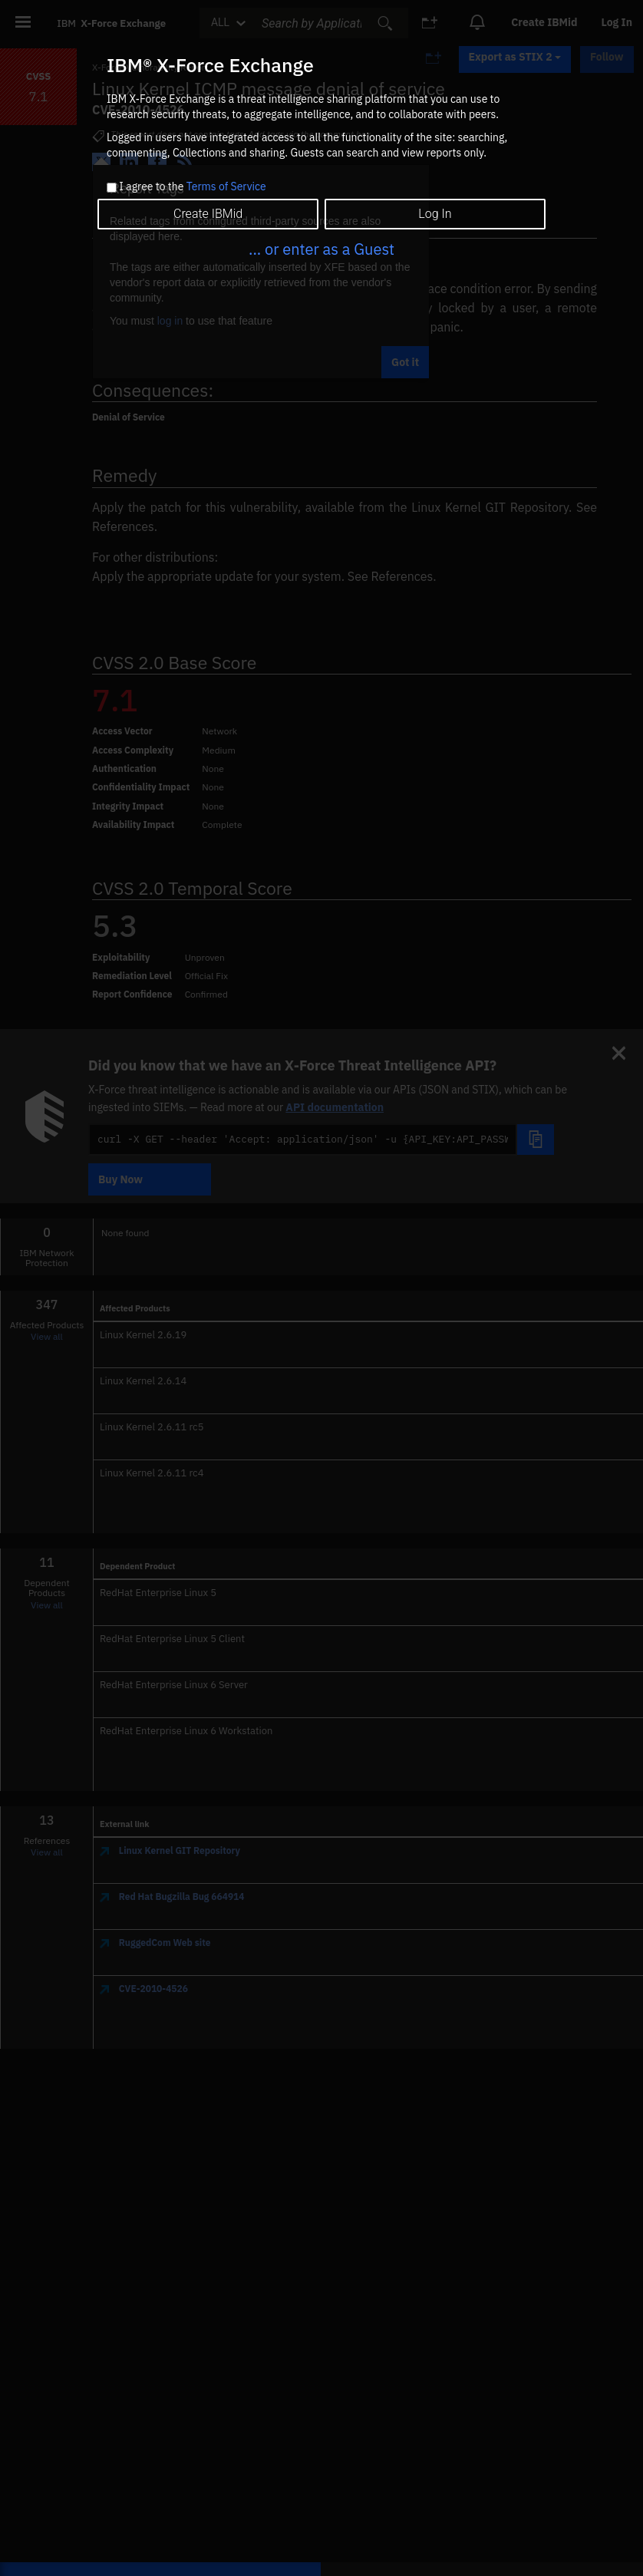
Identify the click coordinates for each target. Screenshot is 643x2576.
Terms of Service (226, 186)
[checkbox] (112, 188)
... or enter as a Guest (321, 249)
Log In (434, 213)
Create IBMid (207, 213)
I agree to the (192, 187)
